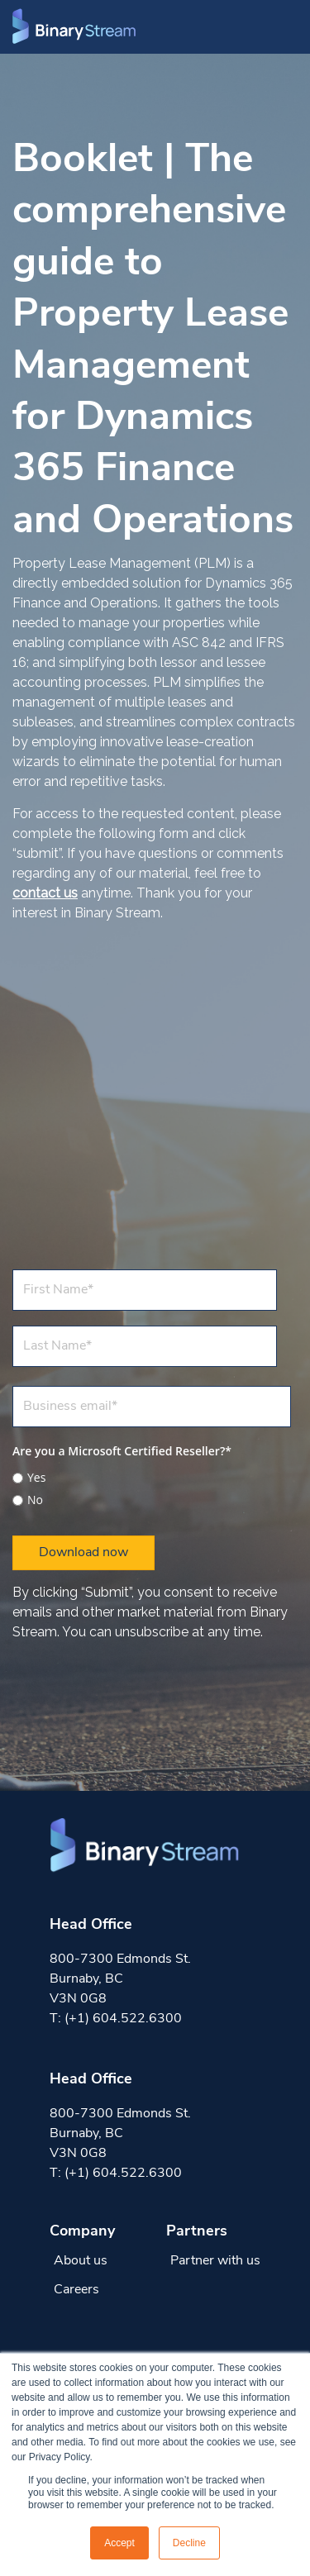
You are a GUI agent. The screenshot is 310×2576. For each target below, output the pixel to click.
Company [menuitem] (82, 2232)
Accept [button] (119, 2543)
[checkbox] (151, 1486)
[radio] (151, 1477)
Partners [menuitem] (196, 2232)
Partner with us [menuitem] (215, 2261)
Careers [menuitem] (76, 2290)
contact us (45, 893)
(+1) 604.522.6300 (123, 2019)
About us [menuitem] (80, 2261)
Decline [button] (189, 2543)
